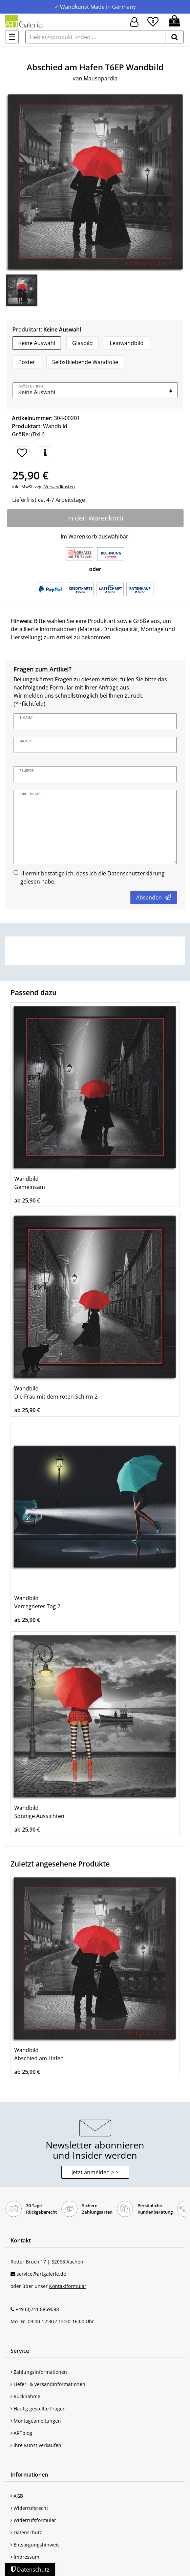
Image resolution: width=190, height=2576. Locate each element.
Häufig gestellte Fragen (38, 2408)
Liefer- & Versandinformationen (47, 2384)
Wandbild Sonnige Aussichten (39, 1812)
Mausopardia (101, 78)
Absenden (153, 897)
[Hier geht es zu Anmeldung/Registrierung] (134, 21)
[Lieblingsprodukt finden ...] (95, 37)
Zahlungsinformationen (38, 2372)
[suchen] (175, 37)
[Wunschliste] (153, 21)
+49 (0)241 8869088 (37, 2309)
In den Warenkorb (95, 518)
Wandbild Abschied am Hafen (39, 2054)
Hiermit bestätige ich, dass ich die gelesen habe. (92, 877)
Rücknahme (25, 2396)
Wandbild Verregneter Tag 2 (37, 1602)
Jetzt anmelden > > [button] (95, 2172)
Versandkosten (59, 487)
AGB (16, 2496)
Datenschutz (26, 2532)
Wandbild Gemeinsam (29, 1183)
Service (19, 2350)
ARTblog (21, 2433)
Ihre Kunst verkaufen (35, 2445)
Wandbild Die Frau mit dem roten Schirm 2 (56, 1392)
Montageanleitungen (35, 2421)
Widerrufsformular (33, 2520)
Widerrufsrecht (29, 2508)
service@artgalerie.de (41, 2274)
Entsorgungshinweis (35, 2544)
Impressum (24, 2557)
